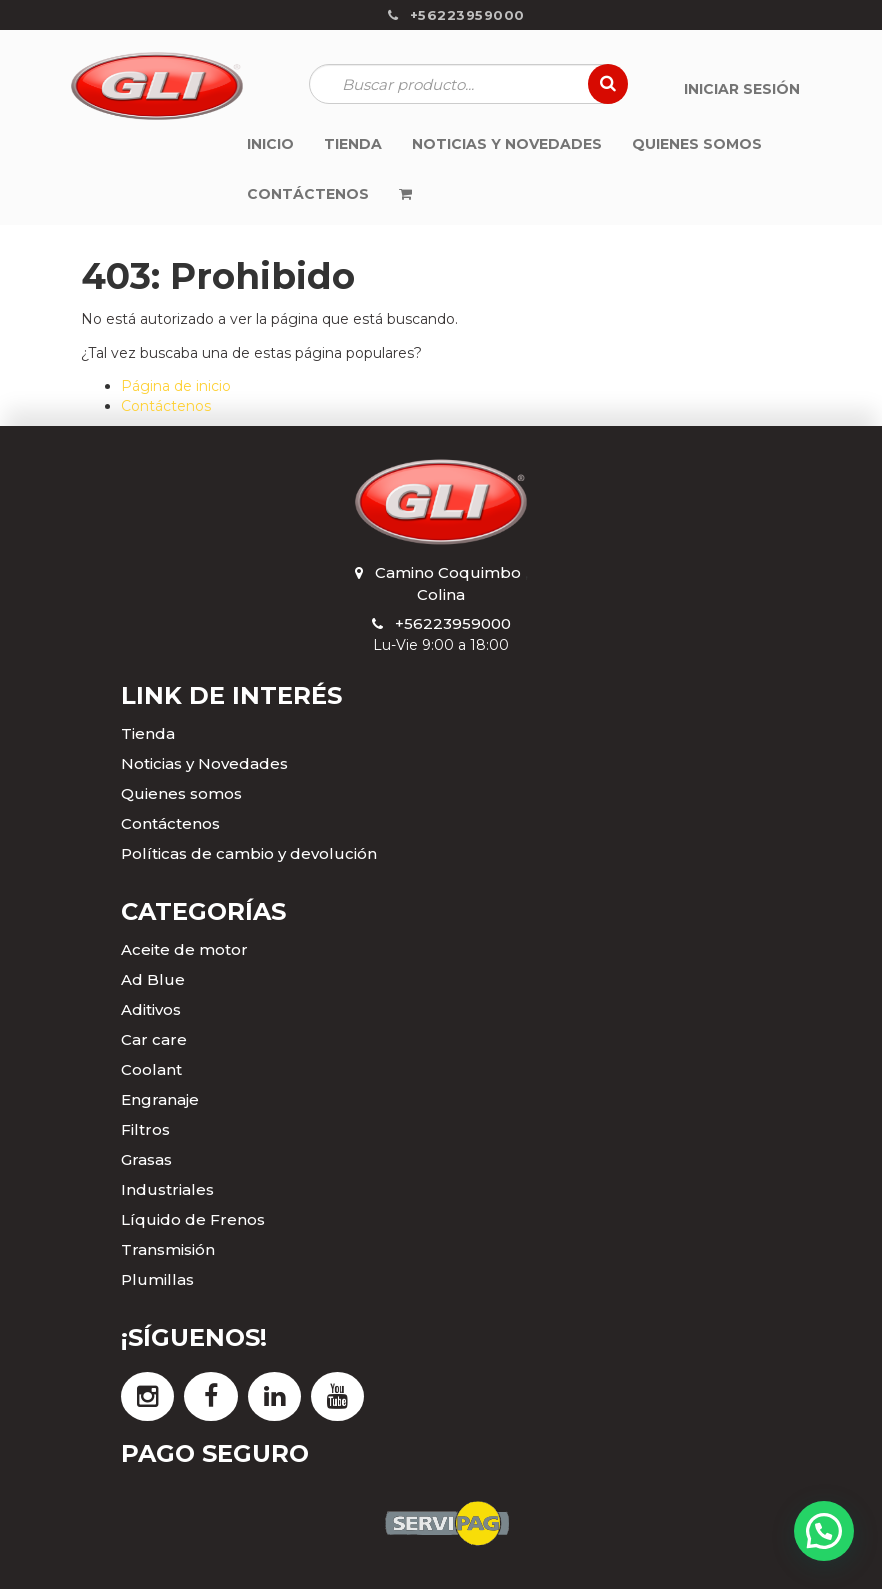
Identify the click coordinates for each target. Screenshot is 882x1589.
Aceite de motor (184, 949)
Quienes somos (181, 793)
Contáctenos (166, 406)
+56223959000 (453, 623)
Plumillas (157, 1279)
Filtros (145, 1129)
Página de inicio (176, 386)
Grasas (146, 1159)
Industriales (167, 1189)
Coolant (151, 1069)
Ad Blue (153, 979)
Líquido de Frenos (193, 1219)
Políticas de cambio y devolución (249, 853)
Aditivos (151, 1009)
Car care (154, 1039)
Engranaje (160, 1099)
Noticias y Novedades (204, 763)
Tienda (148, 733)
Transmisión (168, 1249)
